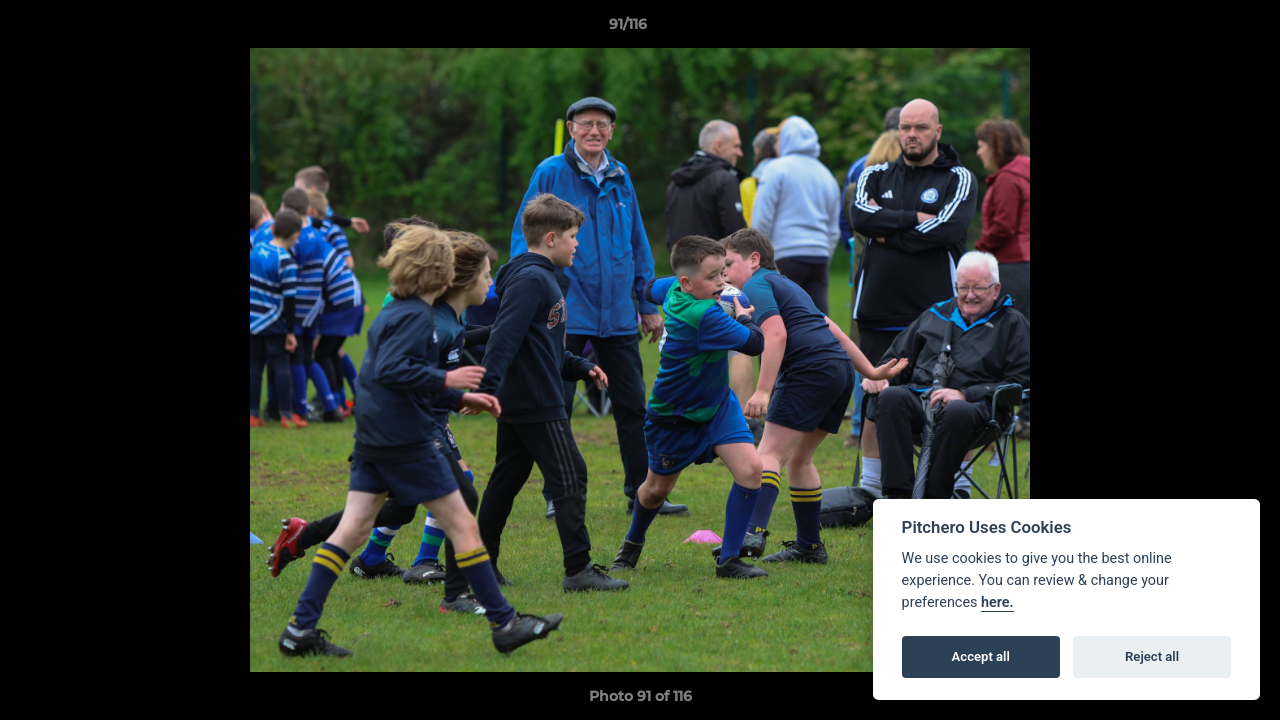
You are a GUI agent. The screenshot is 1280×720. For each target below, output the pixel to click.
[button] (1196, 29)
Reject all (1152, 656)
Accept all (981, 656)
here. (997, 602)
